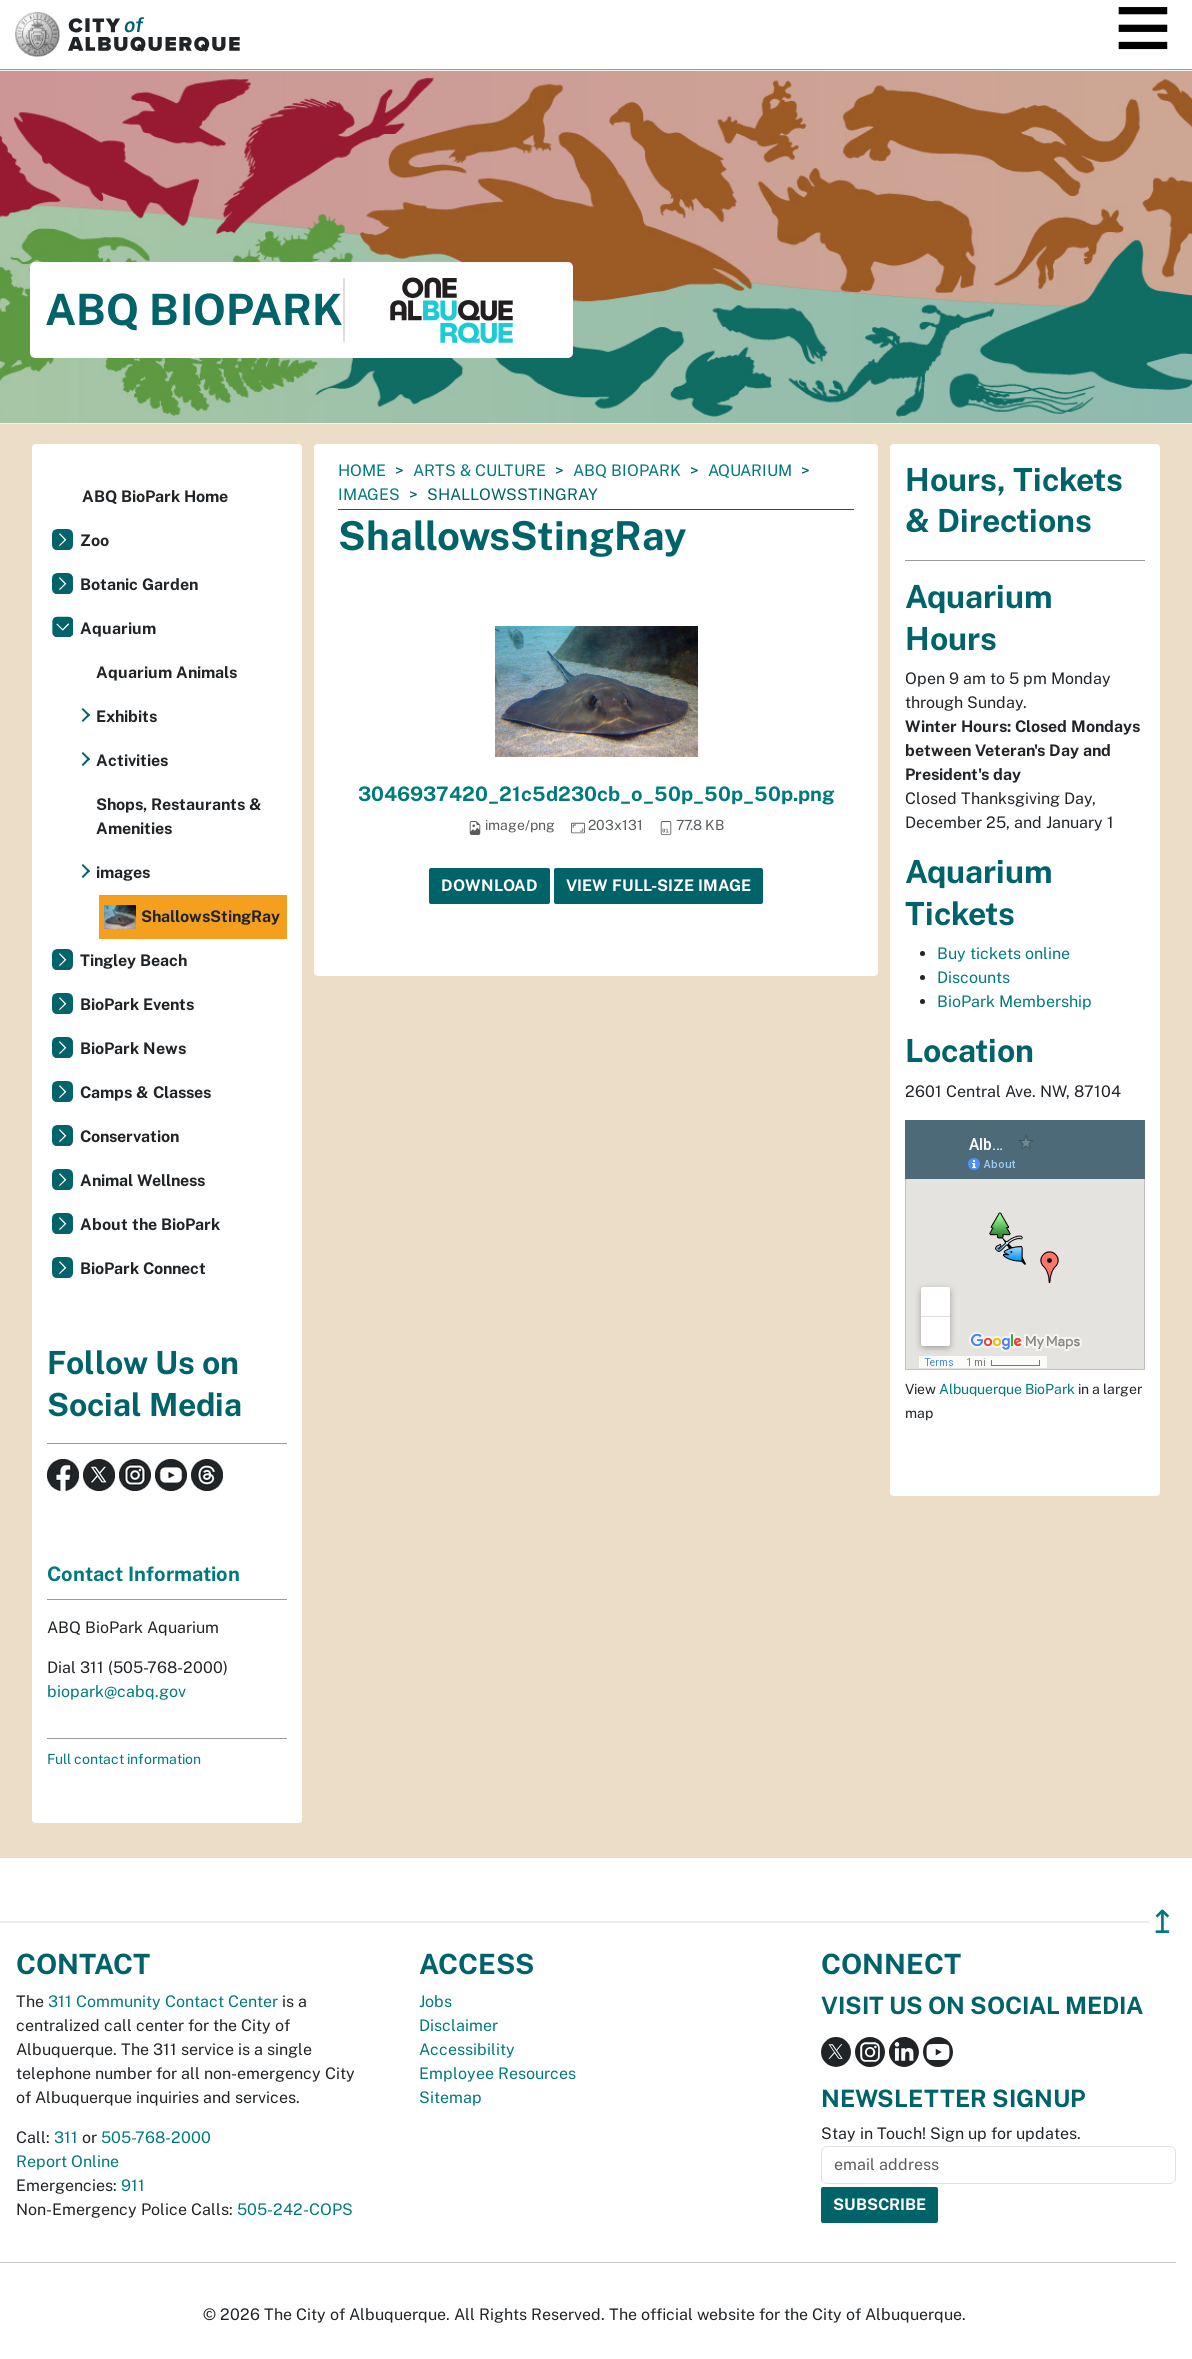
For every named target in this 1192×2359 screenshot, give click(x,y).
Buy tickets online (1003, 953)
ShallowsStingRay (192, 917)
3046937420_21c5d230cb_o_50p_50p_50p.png (596, 794)
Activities (132, 760)
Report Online (67, 2161)
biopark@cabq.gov (116, 1691)
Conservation (129, 1136)
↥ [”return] (1162, 1921)
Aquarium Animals (166, 672)
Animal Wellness (142, 1180)
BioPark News (133, 1048)
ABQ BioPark (627, 470)
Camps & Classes (145, 1092)
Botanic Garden (139, 584)
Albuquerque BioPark (1007, 1389)
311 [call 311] (66, 2137)
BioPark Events (137, 1004)
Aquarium (750, 470)
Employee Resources (497, 2073)
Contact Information (143, 1574)
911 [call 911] (133, 2185)
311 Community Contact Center (163, 2001)
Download (489, 885)
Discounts (973, 977)
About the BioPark (150, 1224)
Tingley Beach (133, 960)
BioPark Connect (143, 1268)
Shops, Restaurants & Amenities (179, 816)
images (369, 494)
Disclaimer (458, 2025)
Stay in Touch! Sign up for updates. (951, 2133)
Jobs (435, 2001)
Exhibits (126, 716)
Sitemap (450, 2097)
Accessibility (467, 2049)
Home (362, 470)
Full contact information (124, 1759)
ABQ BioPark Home (155, 496)
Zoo (94, 540)
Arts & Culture (479, 470)
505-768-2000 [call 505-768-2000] (156, 2137)
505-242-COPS (295, 2209)
